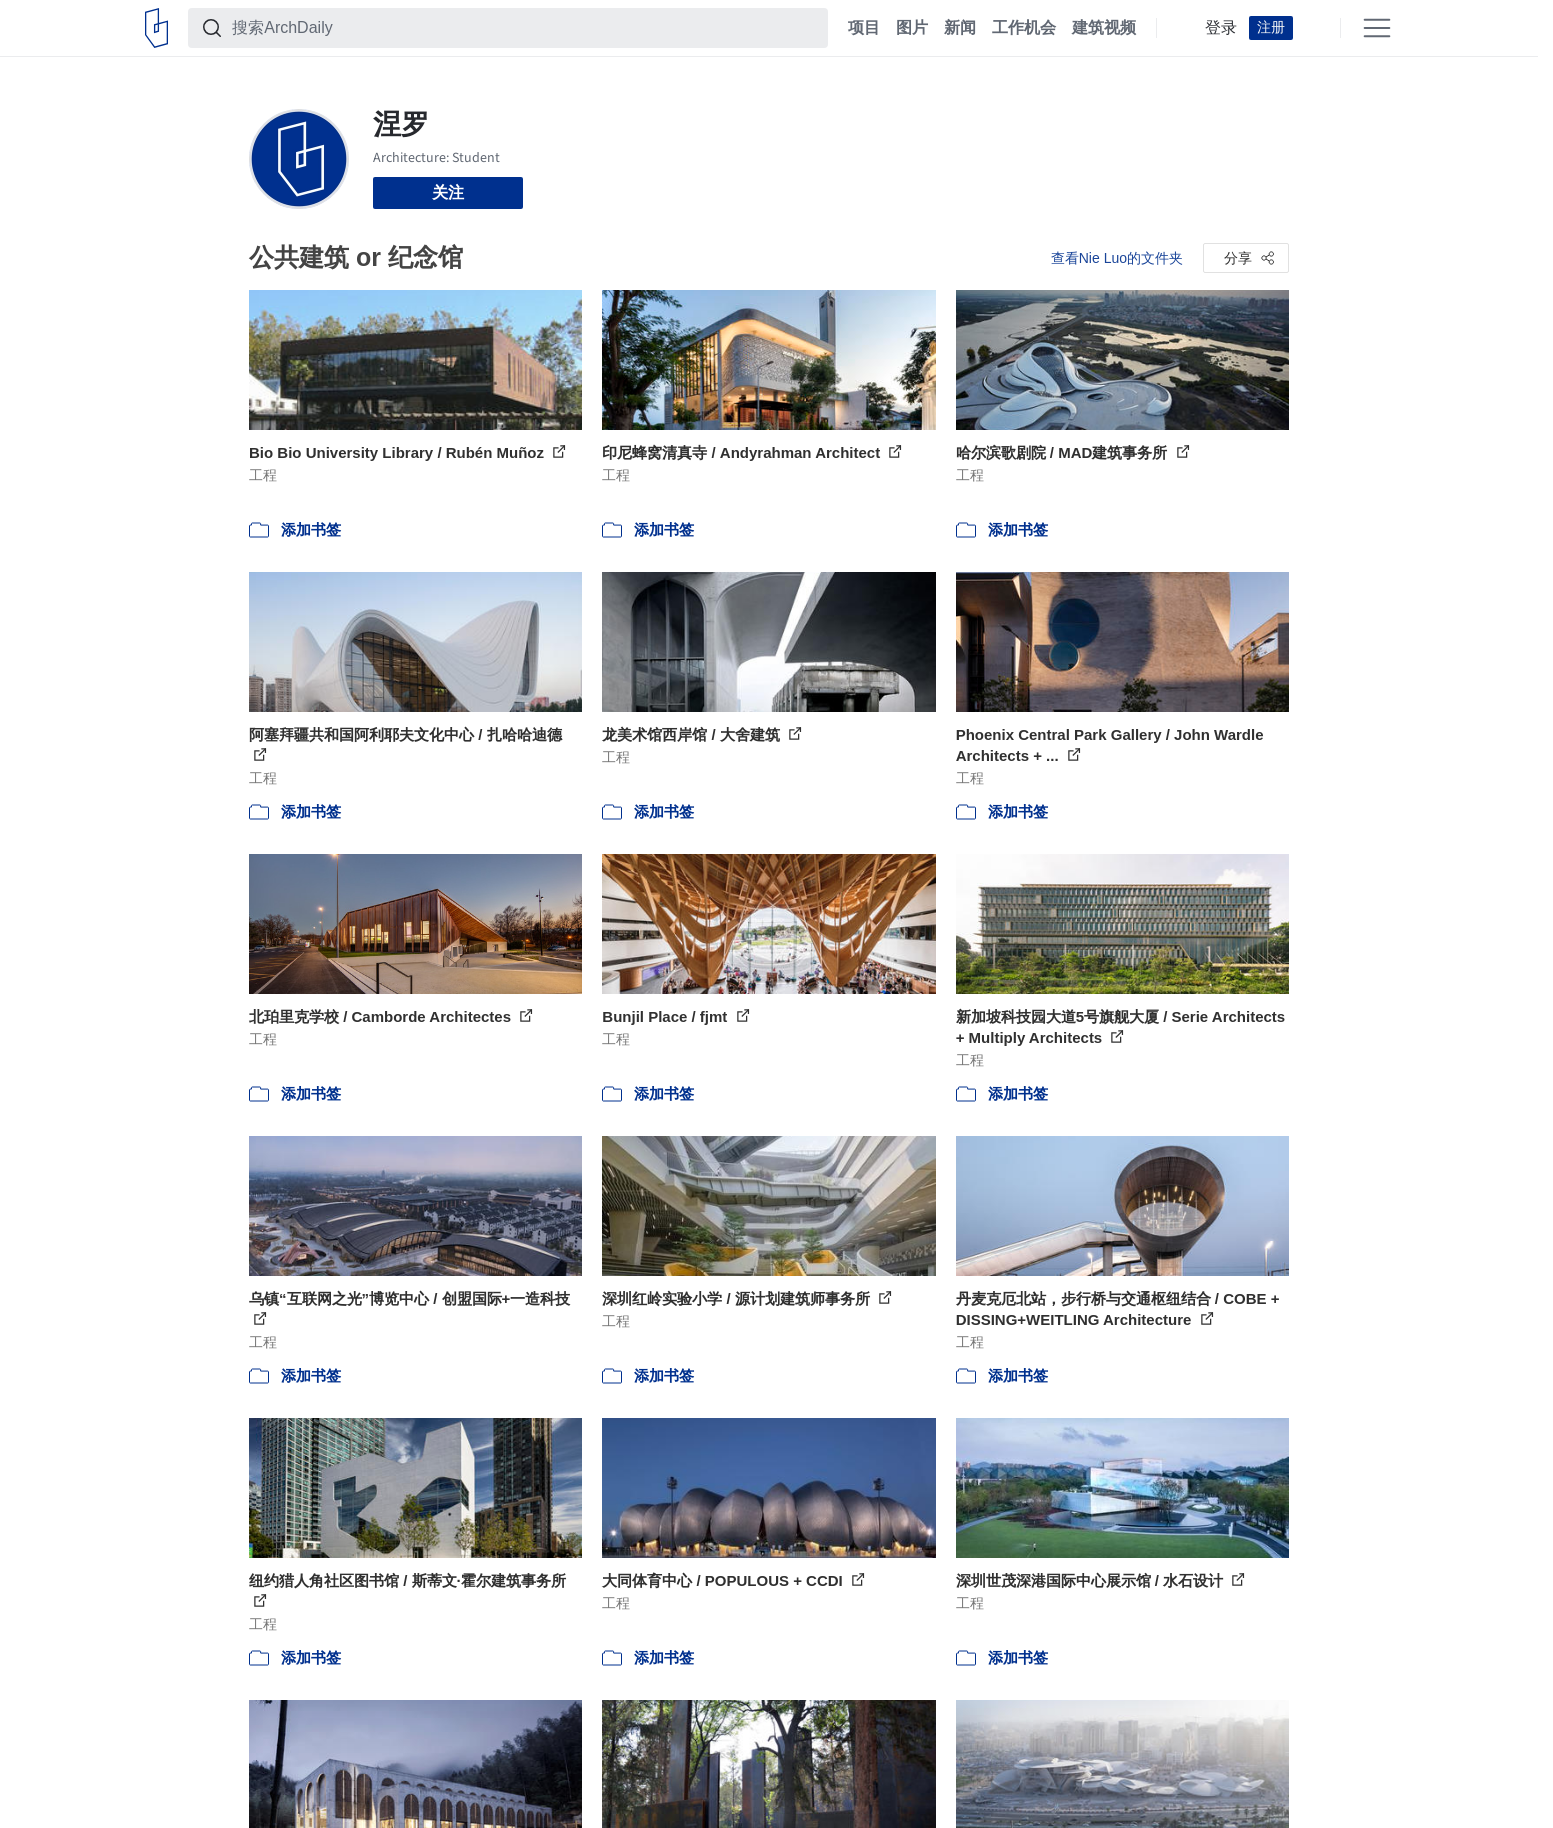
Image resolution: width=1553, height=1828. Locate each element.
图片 (912, 28)
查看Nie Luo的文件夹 (1117, 258)
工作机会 (1024, 28)
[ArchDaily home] (156, 28)
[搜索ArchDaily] (524, 28)
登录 (1221, 28)
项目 (864, 28)
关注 (448, 192)
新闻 (960, 28)
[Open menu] (1377, 28)
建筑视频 (1104, 28)
